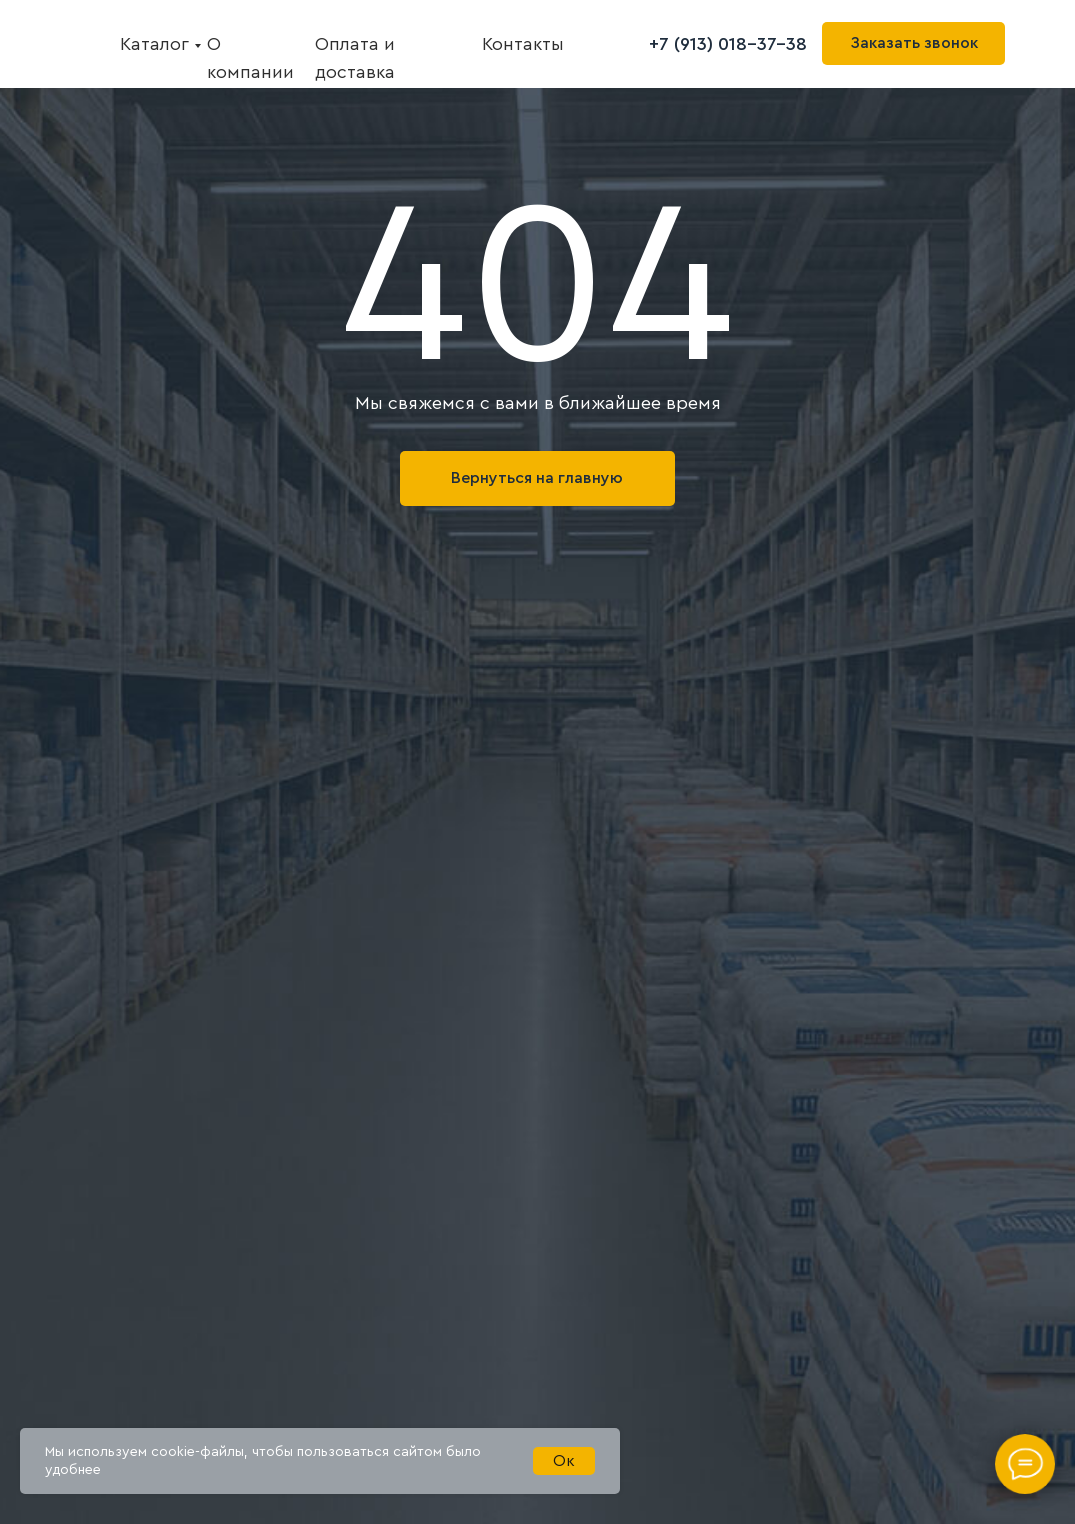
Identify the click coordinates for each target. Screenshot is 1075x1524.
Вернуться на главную (537, 478)
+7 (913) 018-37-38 (728, 44)
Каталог (154, 44)
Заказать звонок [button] (914, 43)
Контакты (523, 44)
